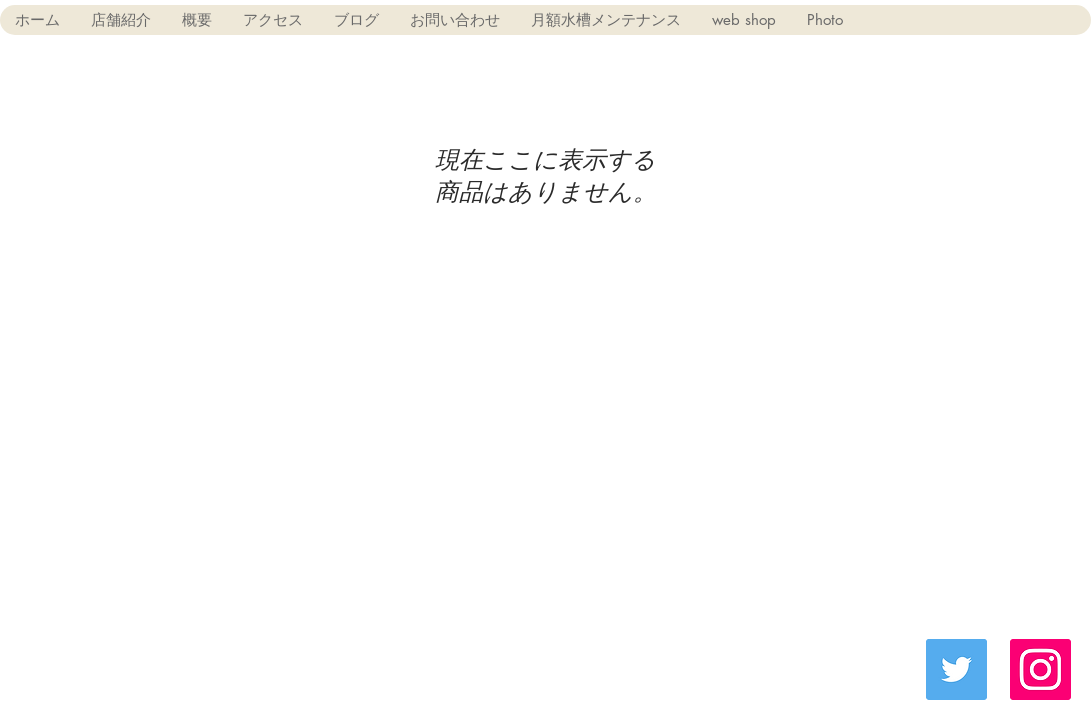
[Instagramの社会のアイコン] (1040, 669)
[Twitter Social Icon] (956, 669)
